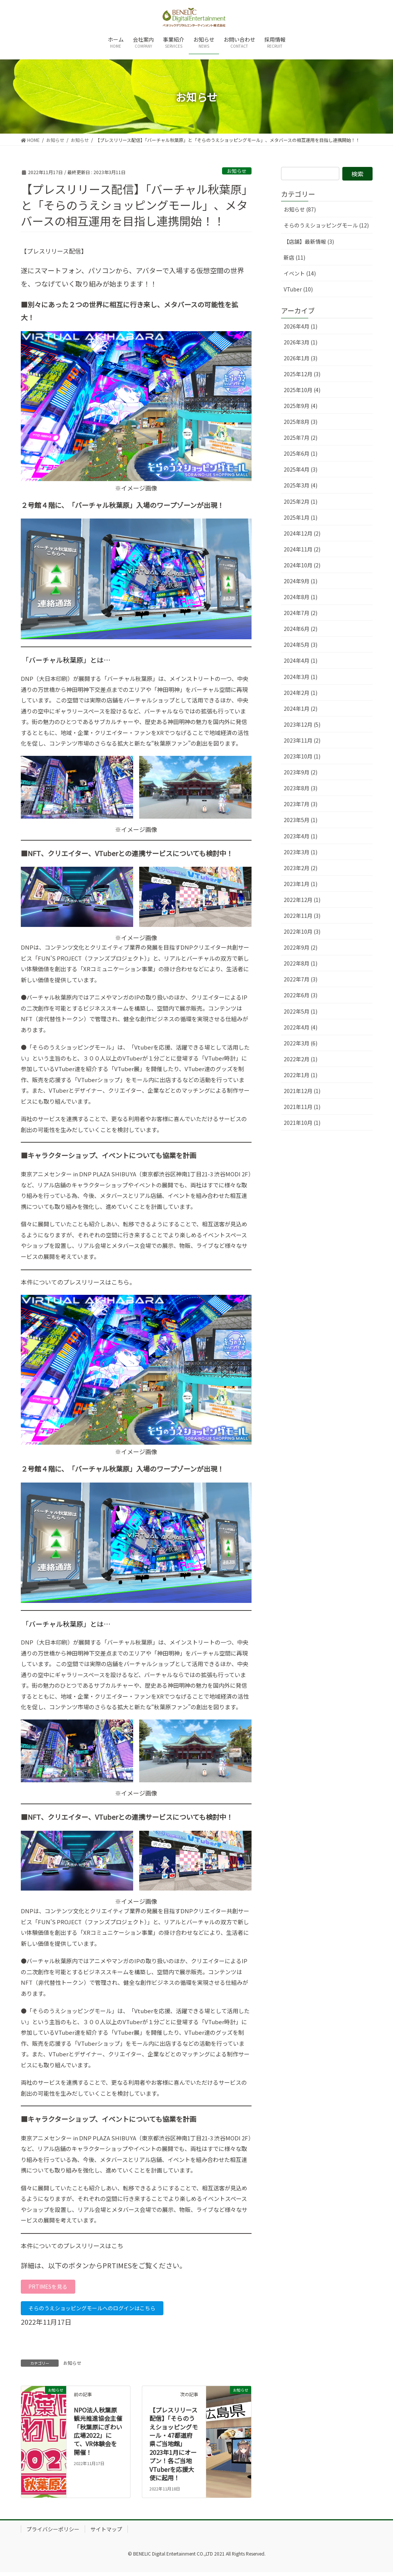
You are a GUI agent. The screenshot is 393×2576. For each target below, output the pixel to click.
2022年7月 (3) (300, 979)
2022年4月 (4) (300, 1027)
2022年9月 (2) (300, 947)
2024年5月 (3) (300, 644)
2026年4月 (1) (300, 326)
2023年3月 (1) (300, 852)
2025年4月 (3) (300, 469)
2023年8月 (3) (300, 788)
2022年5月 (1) (300, 1011)
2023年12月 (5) (302, 724)
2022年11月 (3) (302, 915)
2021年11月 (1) (302, 1106)
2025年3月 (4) (300, 485)
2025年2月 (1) (300, 501)
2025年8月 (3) (300, 421)
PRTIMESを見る (51, 2287)
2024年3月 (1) (300, 677)
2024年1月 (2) (300, 708)
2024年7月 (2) (300, 613)
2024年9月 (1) (300, 581)
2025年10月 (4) (302, 390)
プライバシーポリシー (52, 2533)
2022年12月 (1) (302, 899)
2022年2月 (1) (300, 1059)
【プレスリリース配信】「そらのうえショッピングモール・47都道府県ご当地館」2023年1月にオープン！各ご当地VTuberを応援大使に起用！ (173, 2447)
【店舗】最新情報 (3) (309, 241)
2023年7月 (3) (300, 804)
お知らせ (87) (300, 209)
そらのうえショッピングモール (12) (326, 225)
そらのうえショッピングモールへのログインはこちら (102, 2311)
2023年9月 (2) (300, 772)
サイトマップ (106, 2533)
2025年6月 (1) (300, 453)
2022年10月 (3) (302, 931)
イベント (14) (300, 273)
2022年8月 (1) (300, 963)
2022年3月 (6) (300, 1043)
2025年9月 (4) (300, 406)
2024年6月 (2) (300, 628)
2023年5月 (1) (300, 820)
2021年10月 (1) (302, 1122)
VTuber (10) (298, 289)
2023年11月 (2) (302, 740)
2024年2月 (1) (300, 692)
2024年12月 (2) (302, 533)
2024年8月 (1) (300, 597)
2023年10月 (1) (302, 756)
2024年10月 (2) (302, 565)
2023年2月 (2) (300, 868)
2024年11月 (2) (302, 549)
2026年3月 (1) (300, 342)
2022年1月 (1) (300, 1075)
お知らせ (237, 170)
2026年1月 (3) (300, 358)
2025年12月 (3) (302, 374)
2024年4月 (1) (300, 660)
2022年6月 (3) (300, 995)
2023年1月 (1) (300, 884)
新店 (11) (294, 257)
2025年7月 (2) (300, 437)
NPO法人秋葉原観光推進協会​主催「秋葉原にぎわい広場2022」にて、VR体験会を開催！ (98, 2435)
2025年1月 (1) (300, 517)
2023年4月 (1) (300, 836)
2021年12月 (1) (302, 1091)
